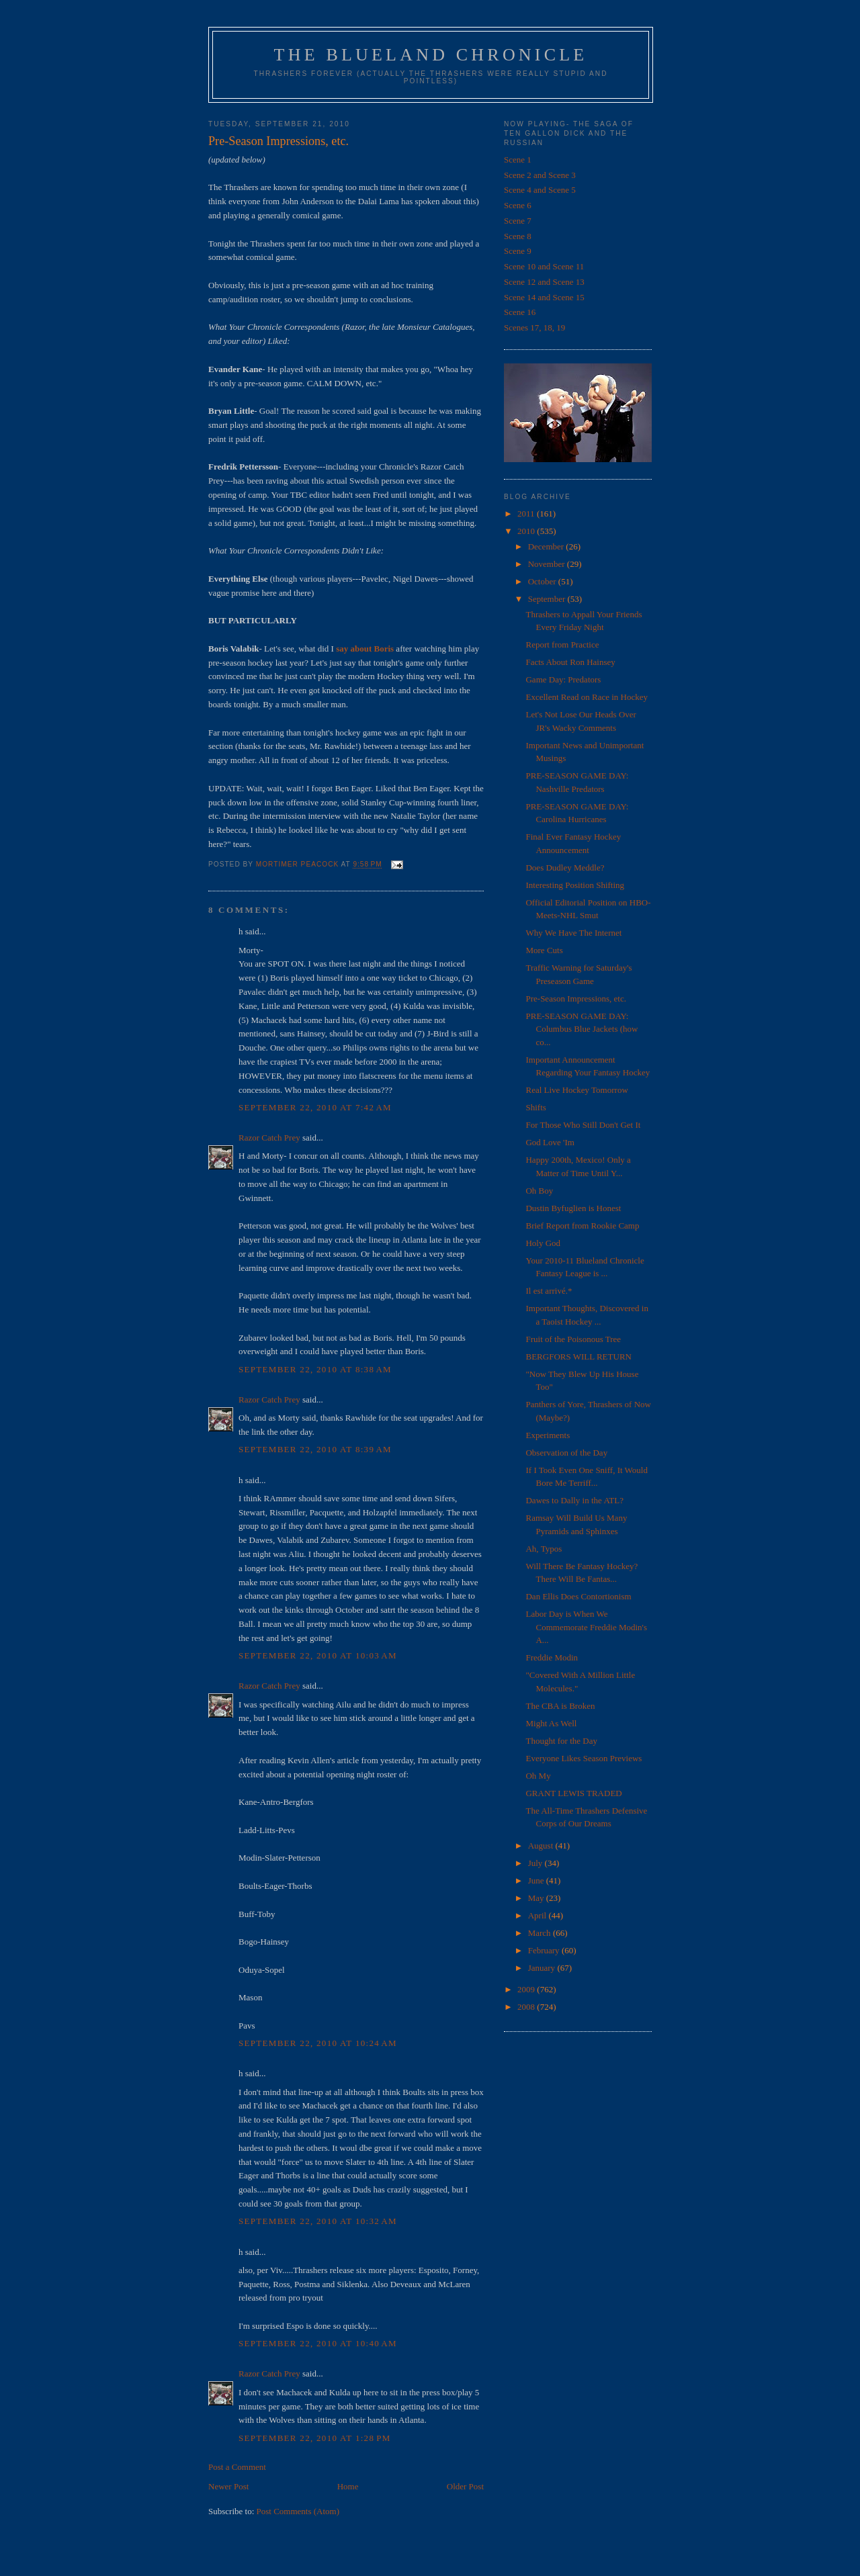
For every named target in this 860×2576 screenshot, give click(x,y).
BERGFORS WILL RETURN (578, 1356)
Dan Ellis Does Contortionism (578, 1596)
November (547, 564)
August (542, 1845)
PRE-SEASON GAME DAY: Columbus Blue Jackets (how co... (581, 1029)
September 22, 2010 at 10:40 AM (318, 2343)
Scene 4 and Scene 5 (540, 190)
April (538, 1915)
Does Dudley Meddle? (564, 867)
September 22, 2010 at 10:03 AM (318, 1655)
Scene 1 (517, 159)
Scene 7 (517, 221)
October (543, 581)
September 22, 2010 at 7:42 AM (315, 1107)
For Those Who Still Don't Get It (582, 1125)
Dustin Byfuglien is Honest (573, 1208)
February (545, 1950)
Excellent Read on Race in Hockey (586, 697)
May (537, 1898)
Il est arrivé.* (548, 1291)
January (543, 1968)
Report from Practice (562, 644)
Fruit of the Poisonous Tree (573, 1339)
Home (348, 2486)
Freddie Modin (551, 1657)
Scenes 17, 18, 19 (534, 327)
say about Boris (365, 648)
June (537, 1880)
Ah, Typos (543, 1549)
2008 (527, 2007)
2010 (527, 531)
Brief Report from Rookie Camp (582, 1225)
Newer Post (228, 2486)
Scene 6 (517, 205)
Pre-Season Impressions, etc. (575, 998)
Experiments (547, 1435)
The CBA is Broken (560, 1706)
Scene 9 (517, 251)
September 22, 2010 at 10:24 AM (318, 2043)
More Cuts (543, 950)
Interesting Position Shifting (574, 885)
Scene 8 (517, 236)
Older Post (465, 2486)
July (536, 1863)
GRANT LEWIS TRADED (573, 1793)
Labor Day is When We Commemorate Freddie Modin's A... (586, 1627)
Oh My (537, 1776)
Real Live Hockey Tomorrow (576, 1090)
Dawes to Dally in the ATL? (574, 1500)
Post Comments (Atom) (298, 2511)
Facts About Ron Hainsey (570, 662)
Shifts (535, 1107)
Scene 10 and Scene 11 (544, 266)
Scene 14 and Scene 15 (544, 297)
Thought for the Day (561, 1741)
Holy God (542, 1243)
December (547, 546)
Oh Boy (539, 1191)
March (540, 1933)
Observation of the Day (566, 1453)
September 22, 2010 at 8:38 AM (315, 1369)
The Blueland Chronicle (431, 54)
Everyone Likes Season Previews (583, 1758)
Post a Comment (237, 2467)
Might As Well (550, 1723)
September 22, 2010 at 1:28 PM (315, 2438)
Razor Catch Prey (269, 1137)
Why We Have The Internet (573, 933)
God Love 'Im (549, 1142)
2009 (527, 1989)
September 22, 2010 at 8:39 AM (315, 1449)
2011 (527, 513)
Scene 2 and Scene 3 (540, 175)
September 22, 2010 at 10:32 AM (318, 2221)
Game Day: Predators (563, 679)
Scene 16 (519, 312)
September (548, 599)
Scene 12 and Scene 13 (544, 282)
